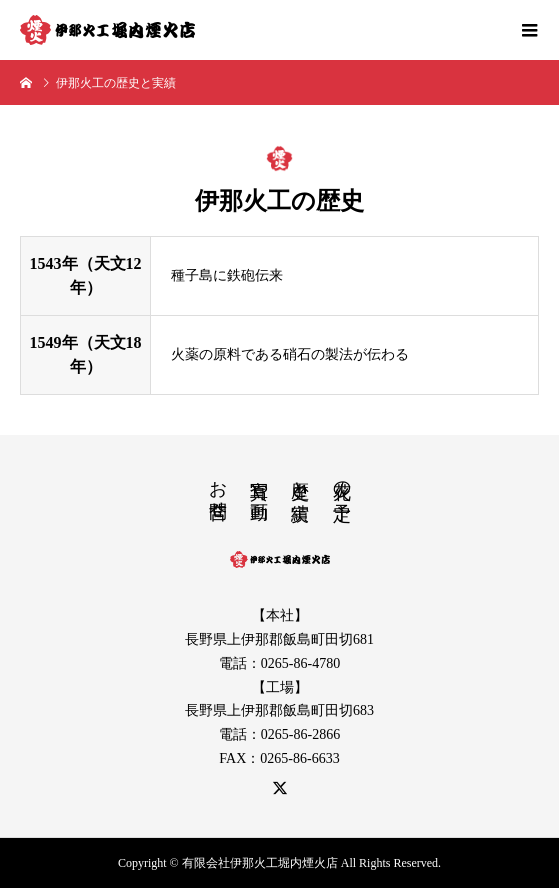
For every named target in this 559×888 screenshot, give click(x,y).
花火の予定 (342, 479)
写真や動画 (259, 479)
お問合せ (218, 489)
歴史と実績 (300, 479)
